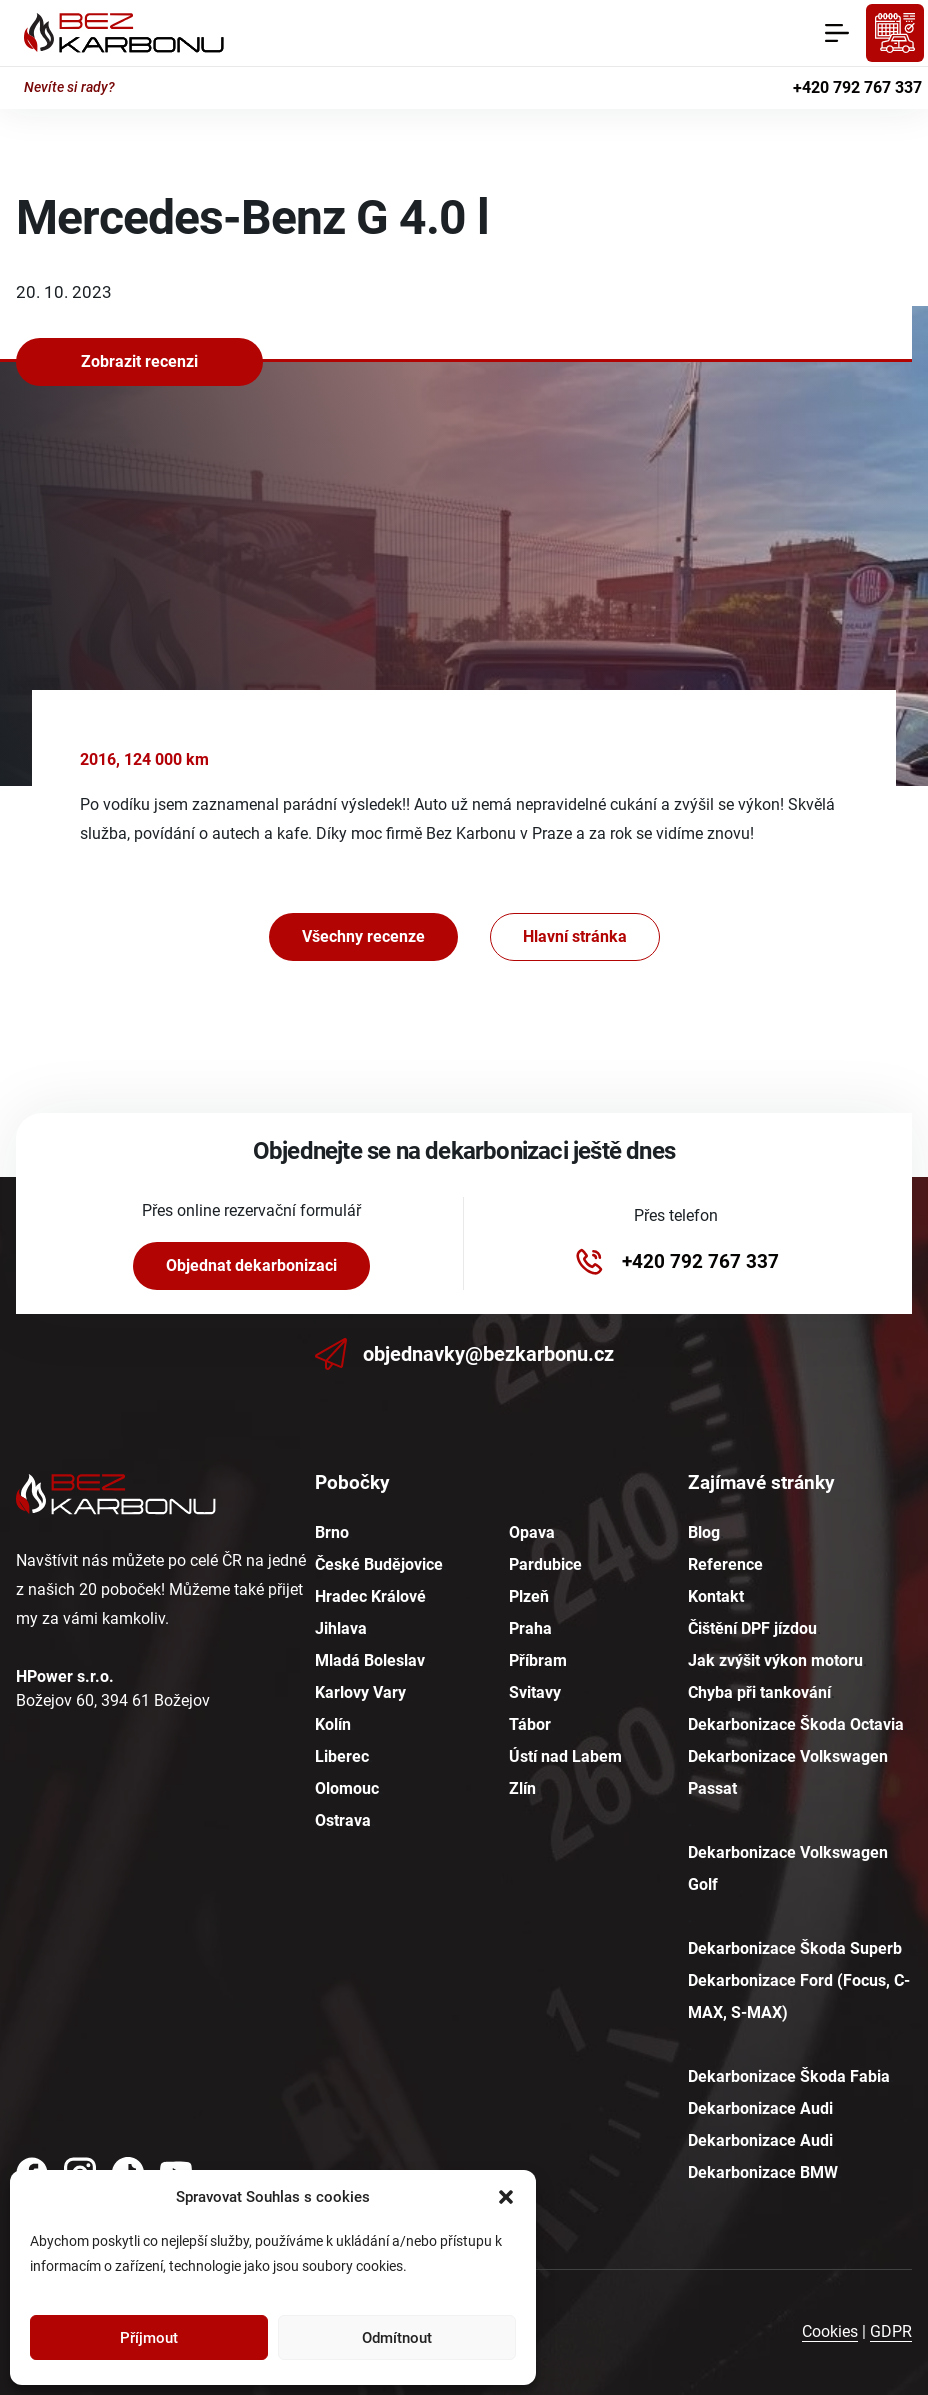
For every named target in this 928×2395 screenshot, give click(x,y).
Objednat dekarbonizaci (251, 1265)
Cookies (830, 2331)
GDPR (891, 2331)
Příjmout (149, 2338)
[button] (506, 2197)
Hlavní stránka (575, 936)
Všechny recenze (363, 936)
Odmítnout (397, 2338)
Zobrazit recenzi (139, 361)
